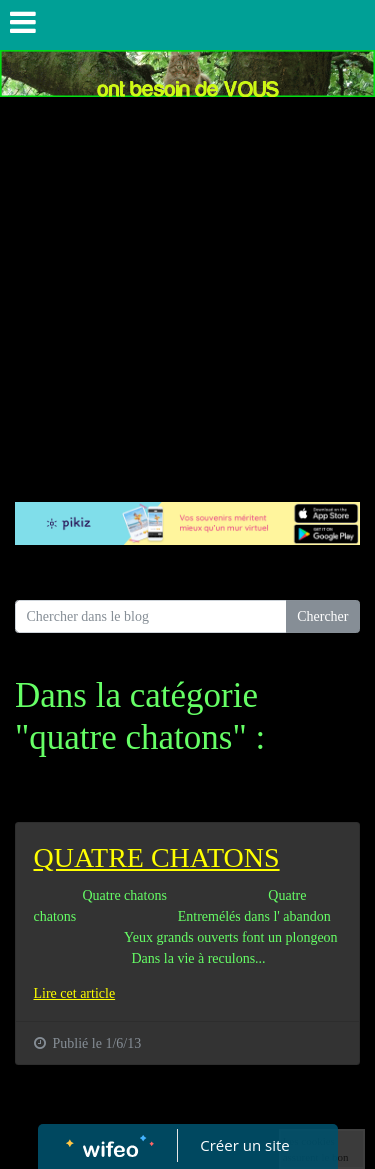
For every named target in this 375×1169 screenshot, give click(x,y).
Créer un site (244, 1145)
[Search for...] (151, 617)
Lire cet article (75, 993)
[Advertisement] (187, 294)
